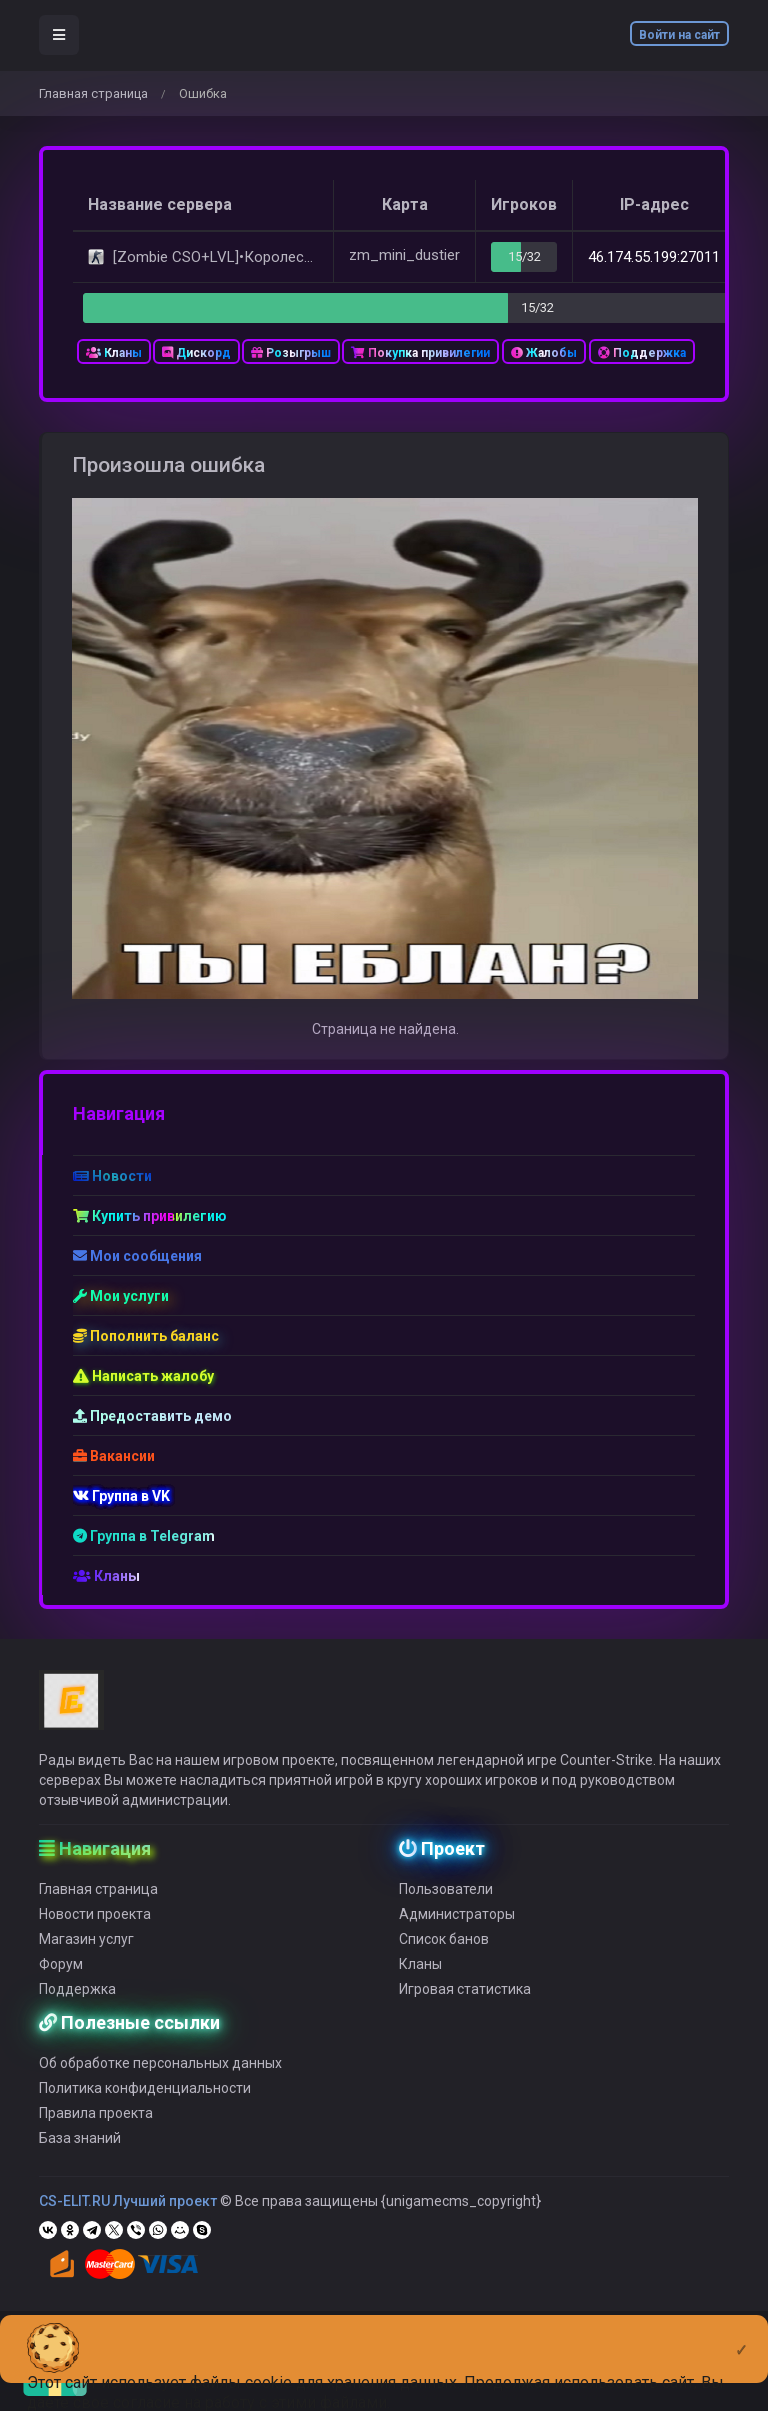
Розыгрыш (291, 353)
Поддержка (642, 353)
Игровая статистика (465, 2002)
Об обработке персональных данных (160, 2076)
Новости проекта (95, 1927)
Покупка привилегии (420, 353)
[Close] (741, 2334)
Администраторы (457, 1927)
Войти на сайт (679, 35)
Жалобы (544, 353)
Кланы (114, 353)
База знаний (80, 2151)
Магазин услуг (86, 1952)
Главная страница (93, 93)
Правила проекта (96, 2126)
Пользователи (446, 1902)
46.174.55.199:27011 (654, 257)
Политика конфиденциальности (145, 2101)
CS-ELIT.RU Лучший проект (128, 2214)
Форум (61, 1977)
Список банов (444, 1952)
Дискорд (196, 353)
